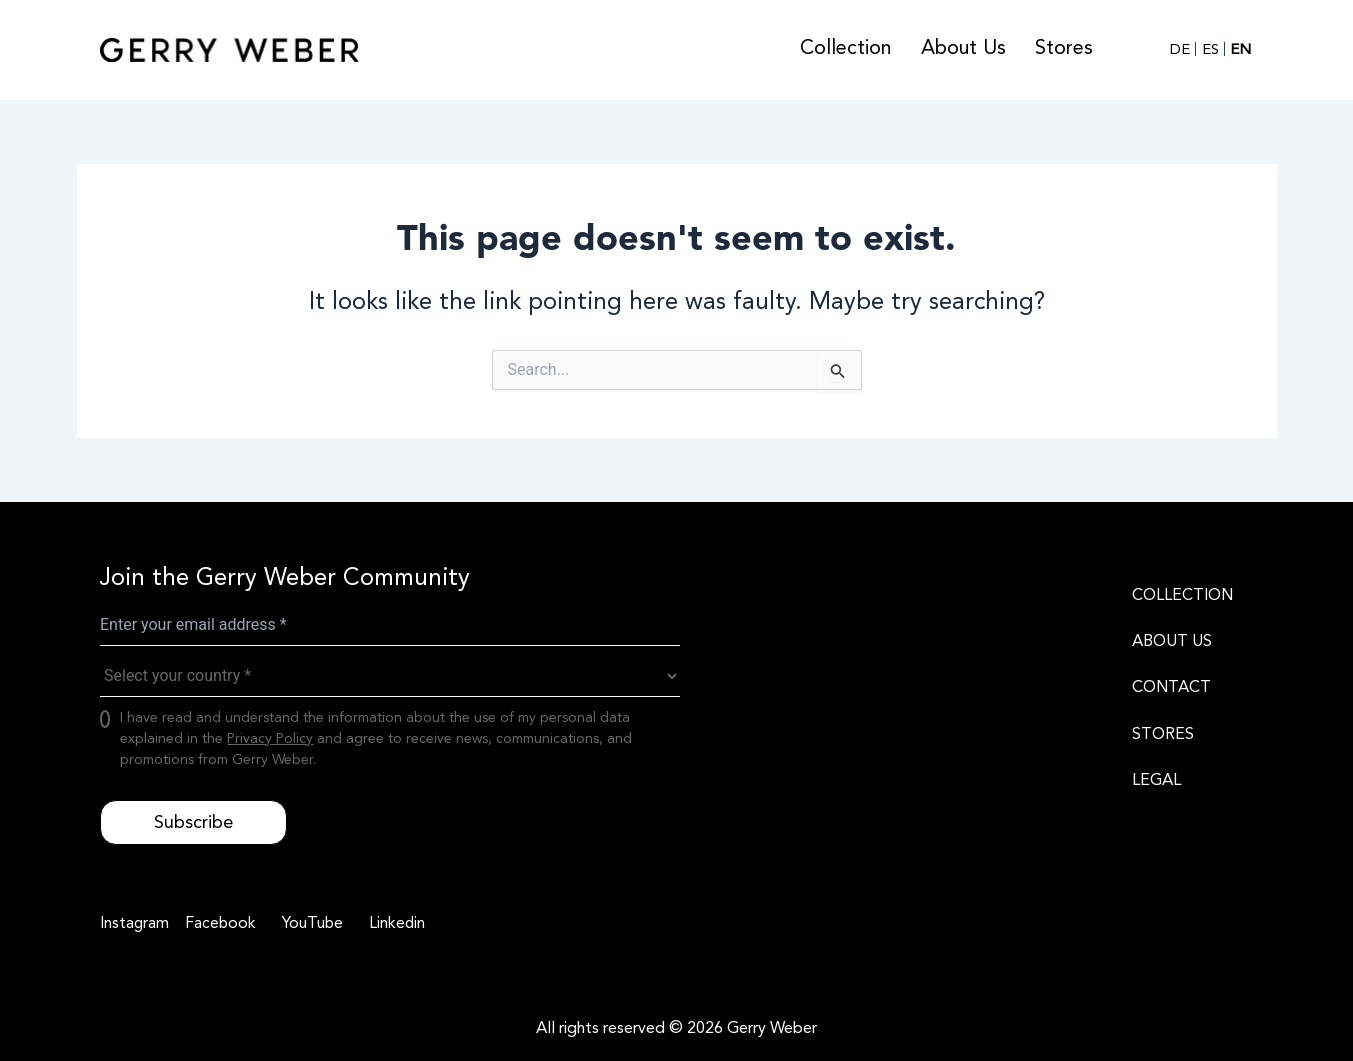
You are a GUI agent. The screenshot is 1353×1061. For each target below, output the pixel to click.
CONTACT (1171, 687)
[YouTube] (312, 924)
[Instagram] (135, 924)
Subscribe (193, 822)
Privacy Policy (270, 738)
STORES (1163, 734)
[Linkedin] (397, 924)
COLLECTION (1182, 595)
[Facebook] (219, 924)
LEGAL (1156, 780)
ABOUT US (1172, 641)
